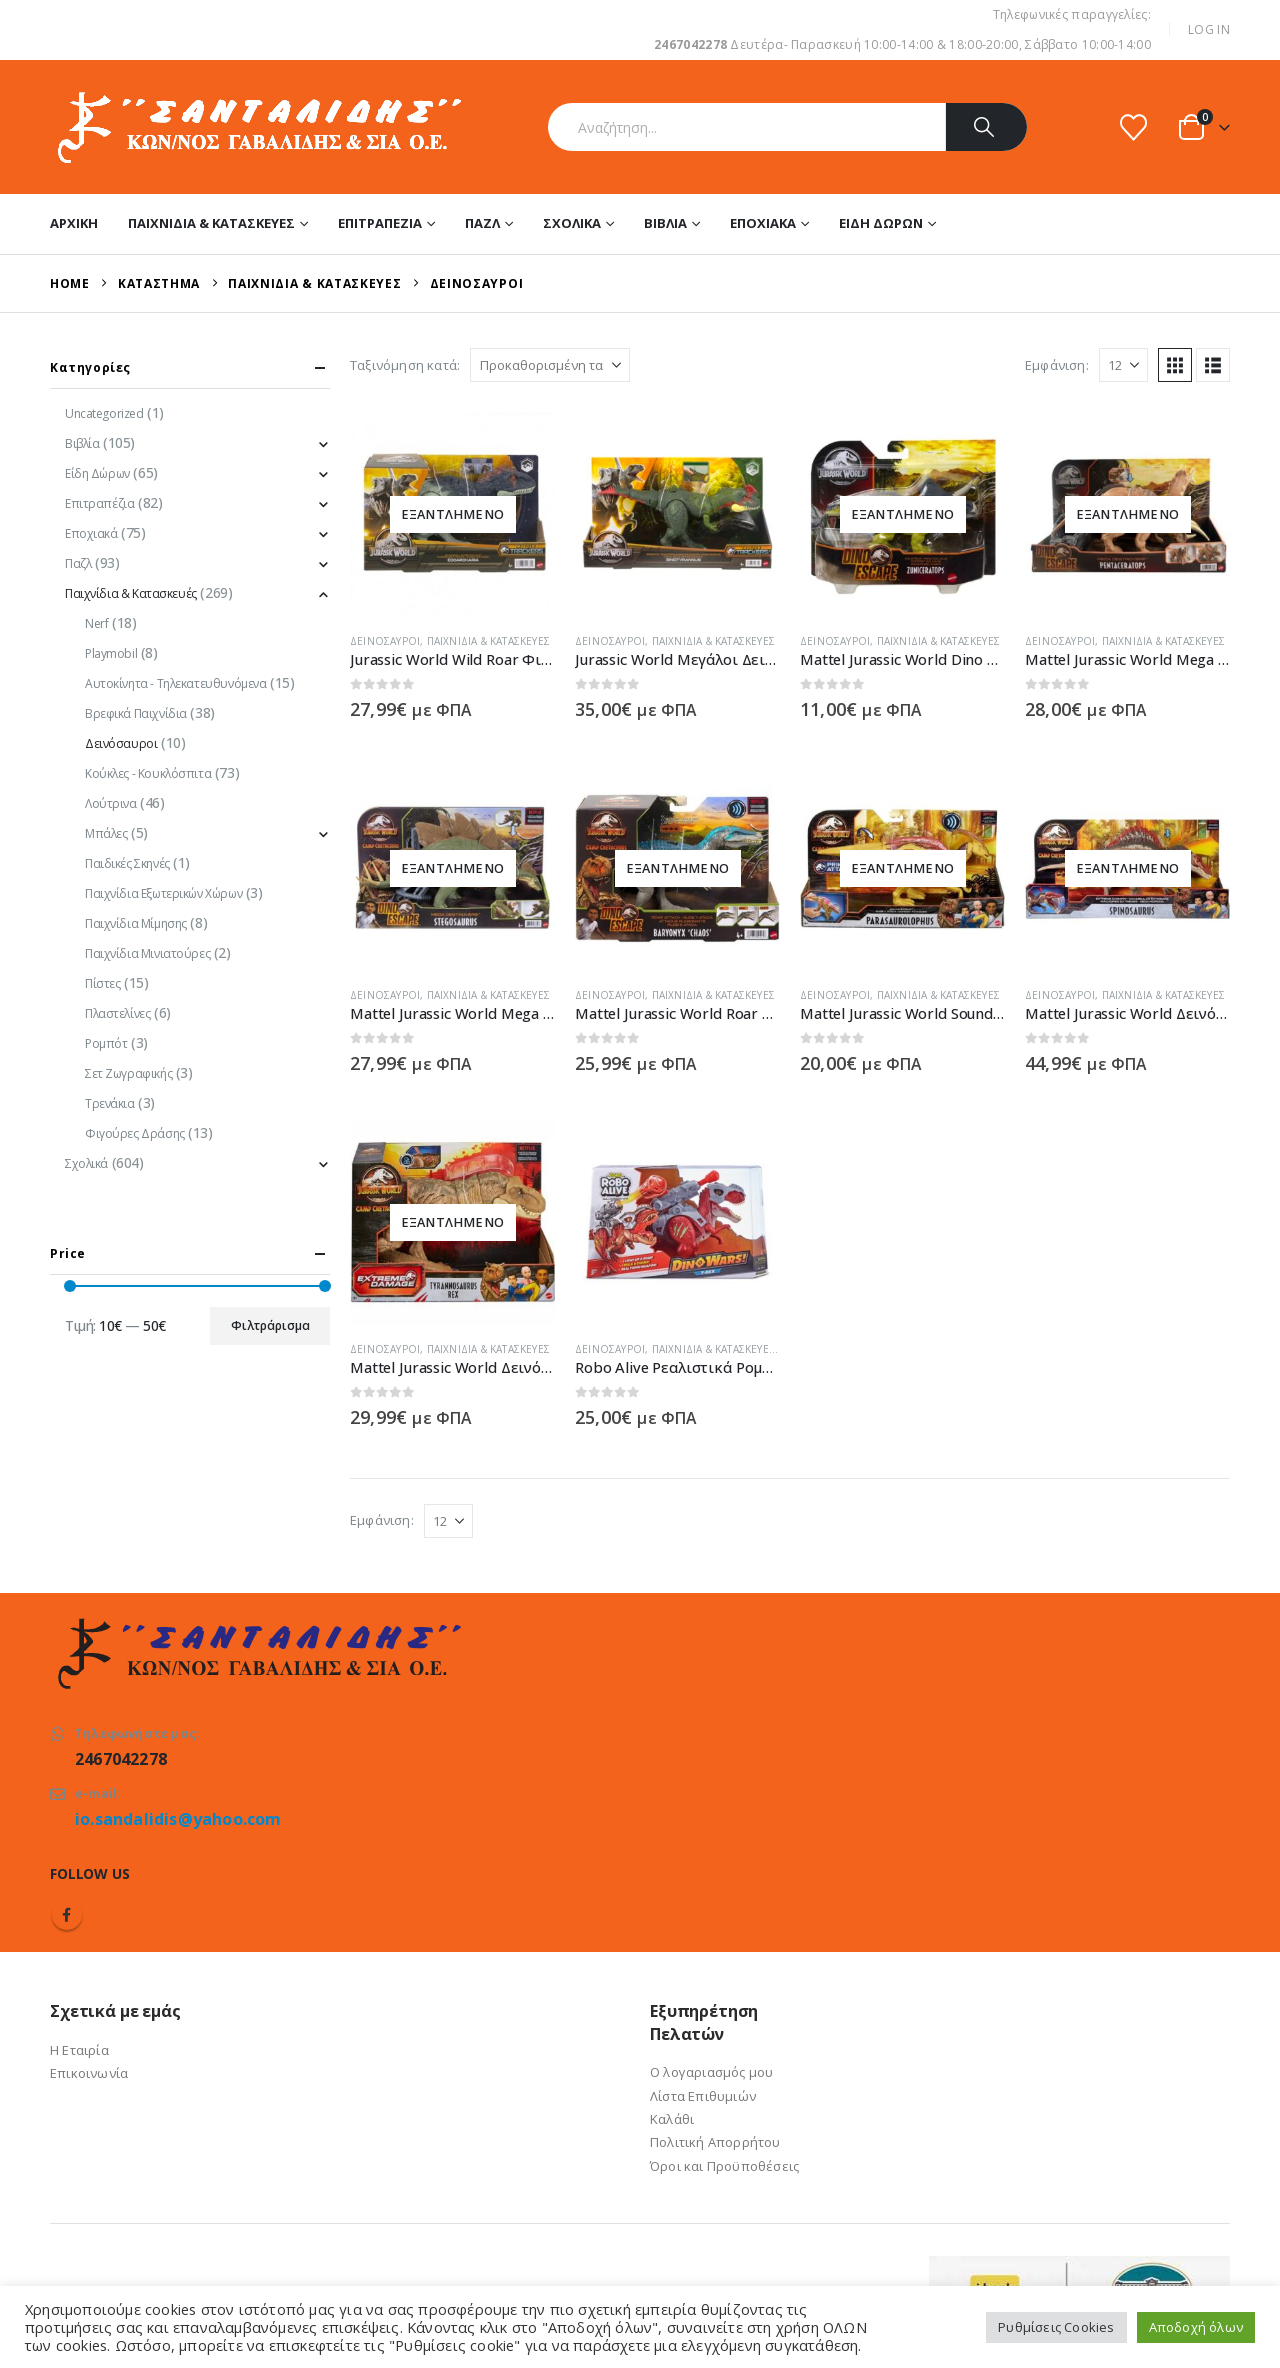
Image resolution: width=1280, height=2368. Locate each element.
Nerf (96, 623)
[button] (1175, 365)
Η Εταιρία (79, 2050)
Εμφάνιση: (1057, 365)
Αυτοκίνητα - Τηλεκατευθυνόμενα (175, 683)
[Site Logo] (257, 127)
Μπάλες (106, 833)
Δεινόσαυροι (385, 641)
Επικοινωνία (89, 2073)
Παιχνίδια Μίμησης (136, 923)
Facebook (67, 1915)
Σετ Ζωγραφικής (128, 1073)
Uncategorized (104, 413)
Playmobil (111, 653)
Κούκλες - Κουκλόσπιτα (148, 773)
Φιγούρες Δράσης (135, 1133)
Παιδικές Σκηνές (127, 863)
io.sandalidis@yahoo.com (178, 1819)
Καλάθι (672, 2119)
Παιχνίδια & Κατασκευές (211, 223)
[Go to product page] (452, 514)
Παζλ (482, 223)
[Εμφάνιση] (1123, 365)
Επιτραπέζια (380, 223)
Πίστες (102, 983)
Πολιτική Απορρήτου (715, 2142)
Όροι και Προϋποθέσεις (724, 2166)
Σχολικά (572, 223)
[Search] (986, 127)
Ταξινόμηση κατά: (405, 365)
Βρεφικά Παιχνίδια (136, 713)
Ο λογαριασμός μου (711, 2072)
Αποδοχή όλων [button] (1196, 2327)
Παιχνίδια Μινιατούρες (147, 953)
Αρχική (74, 223)
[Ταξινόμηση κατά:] (550, 365)
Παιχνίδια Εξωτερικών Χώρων (163, 893)
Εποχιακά (763, 223)
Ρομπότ (106, 1043)
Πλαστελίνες (117, 1013)
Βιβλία (665, 223)
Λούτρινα (111, 803)
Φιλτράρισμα (270, 1325)
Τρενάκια (110, 1103)
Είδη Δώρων (881, 223)
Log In (1209, 29)
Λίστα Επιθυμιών (703, 2096)
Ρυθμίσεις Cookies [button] (1056, 2327)
